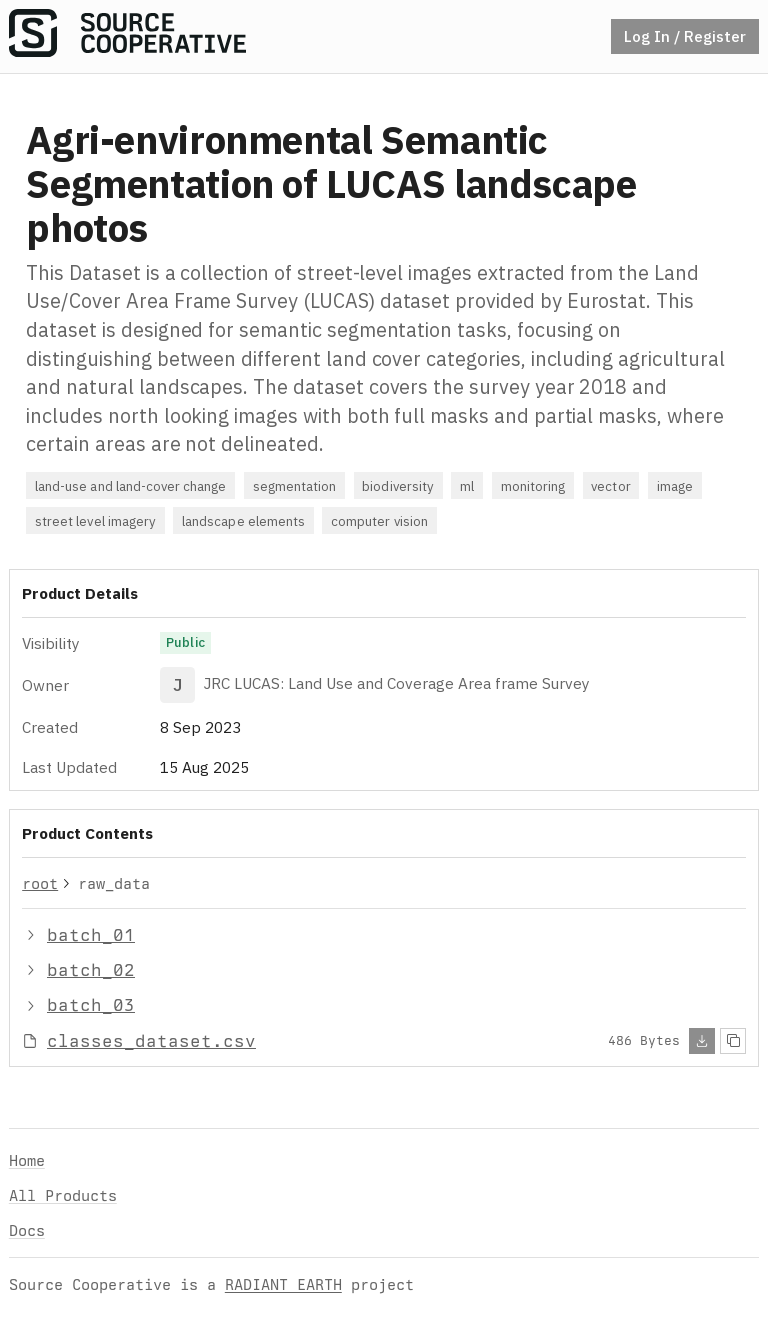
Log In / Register (685, 36)
